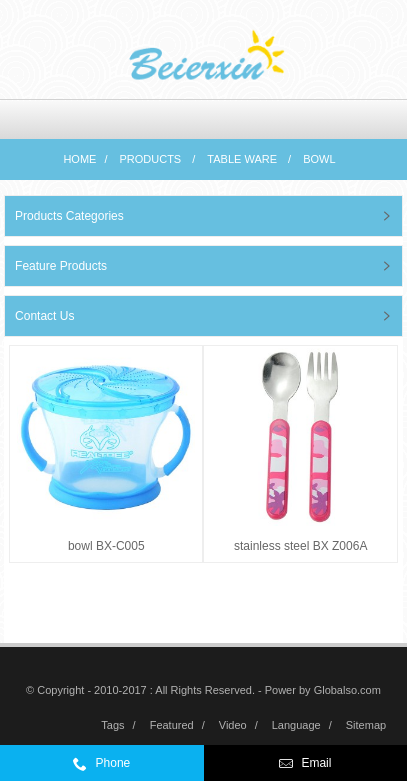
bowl (319, 159)
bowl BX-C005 (106, 546)
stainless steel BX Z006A (300, 546)
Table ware (242, 159)
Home (79, 159)
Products (150, 159)
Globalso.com (347, 690)
